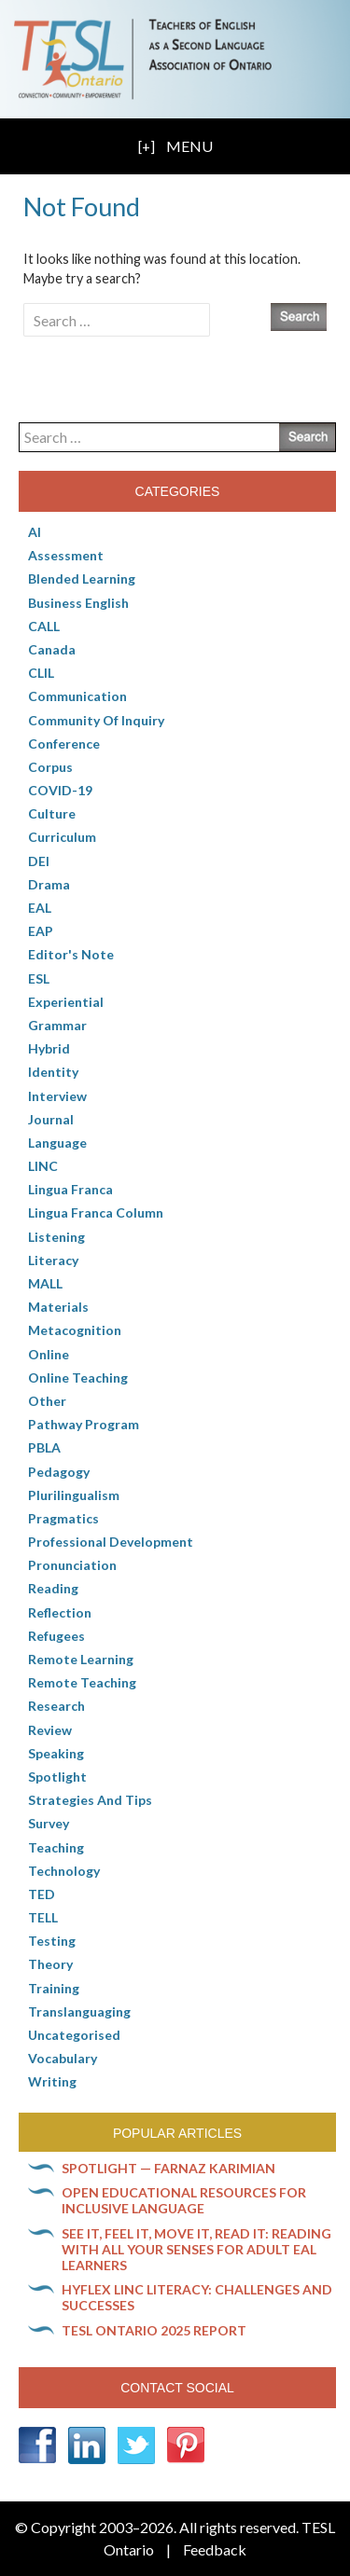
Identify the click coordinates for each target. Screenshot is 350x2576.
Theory (50, 1964)
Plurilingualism (73, 1495)
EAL (39, 908)
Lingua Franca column (95, 1212)
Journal (51, 1119)
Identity (53, 1072)
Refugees (56, 1636)
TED (41, 1894)
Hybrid (49, 1048)
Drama (49, 884)
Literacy (53, 1260)
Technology (64, 1871)
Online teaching (78, 1377)
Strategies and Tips (90, 1800)
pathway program (83, 1424)
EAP (40, 931)
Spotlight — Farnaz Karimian (168, 2168)
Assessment (66, 555)
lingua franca (70, 1189)
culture (52, 813)
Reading (53, 1588)
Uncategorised (74, 2035)
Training (53, 1988)
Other (47, 1401)
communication (77, 696)
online (48, 1354)
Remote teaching (82, 1682)
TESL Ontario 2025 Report (154, 2330)
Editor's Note (71, 954)
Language (57, 1142)
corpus (50, 767)
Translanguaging (79, 2011)
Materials (58, 1307)
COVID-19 (60, 790)
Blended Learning (81, 578)
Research (56, 1706)
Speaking (56, 1753)
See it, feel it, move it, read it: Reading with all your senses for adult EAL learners (196, 2249)
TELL (43, 1917)
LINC (43, 1166)
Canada (52, 649)
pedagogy (59, 1472)
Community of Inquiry (96, 720)
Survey (48, 1823)
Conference (64, 743)
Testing (52, 1941)
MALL (45, 1283)
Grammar (57, 1025)
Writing (52, 2081)
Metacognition (74, 1330)
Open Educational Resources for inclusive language (184, 2200)
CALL (44, 626)
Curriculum (62, 837)
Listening (56, 1237)
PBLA (44, 1447)
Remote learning (80, 1659)
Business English (78, 603)
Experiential (66, 1002)
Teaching (56, 1847)
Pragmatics (63, 1518)
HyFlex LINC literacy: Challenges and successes (197, 2297)
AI (34, 532)
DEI (38, 861)
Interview (57, 1096)
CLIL (41, 673)
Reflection (59, 1612)
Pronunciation (72, 1565)
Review (50, 1730)
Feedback (214, 2549)
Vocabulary (62, 2058)
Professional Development (110, 1542)
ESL (38, 978)
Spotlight (57, 1776)
